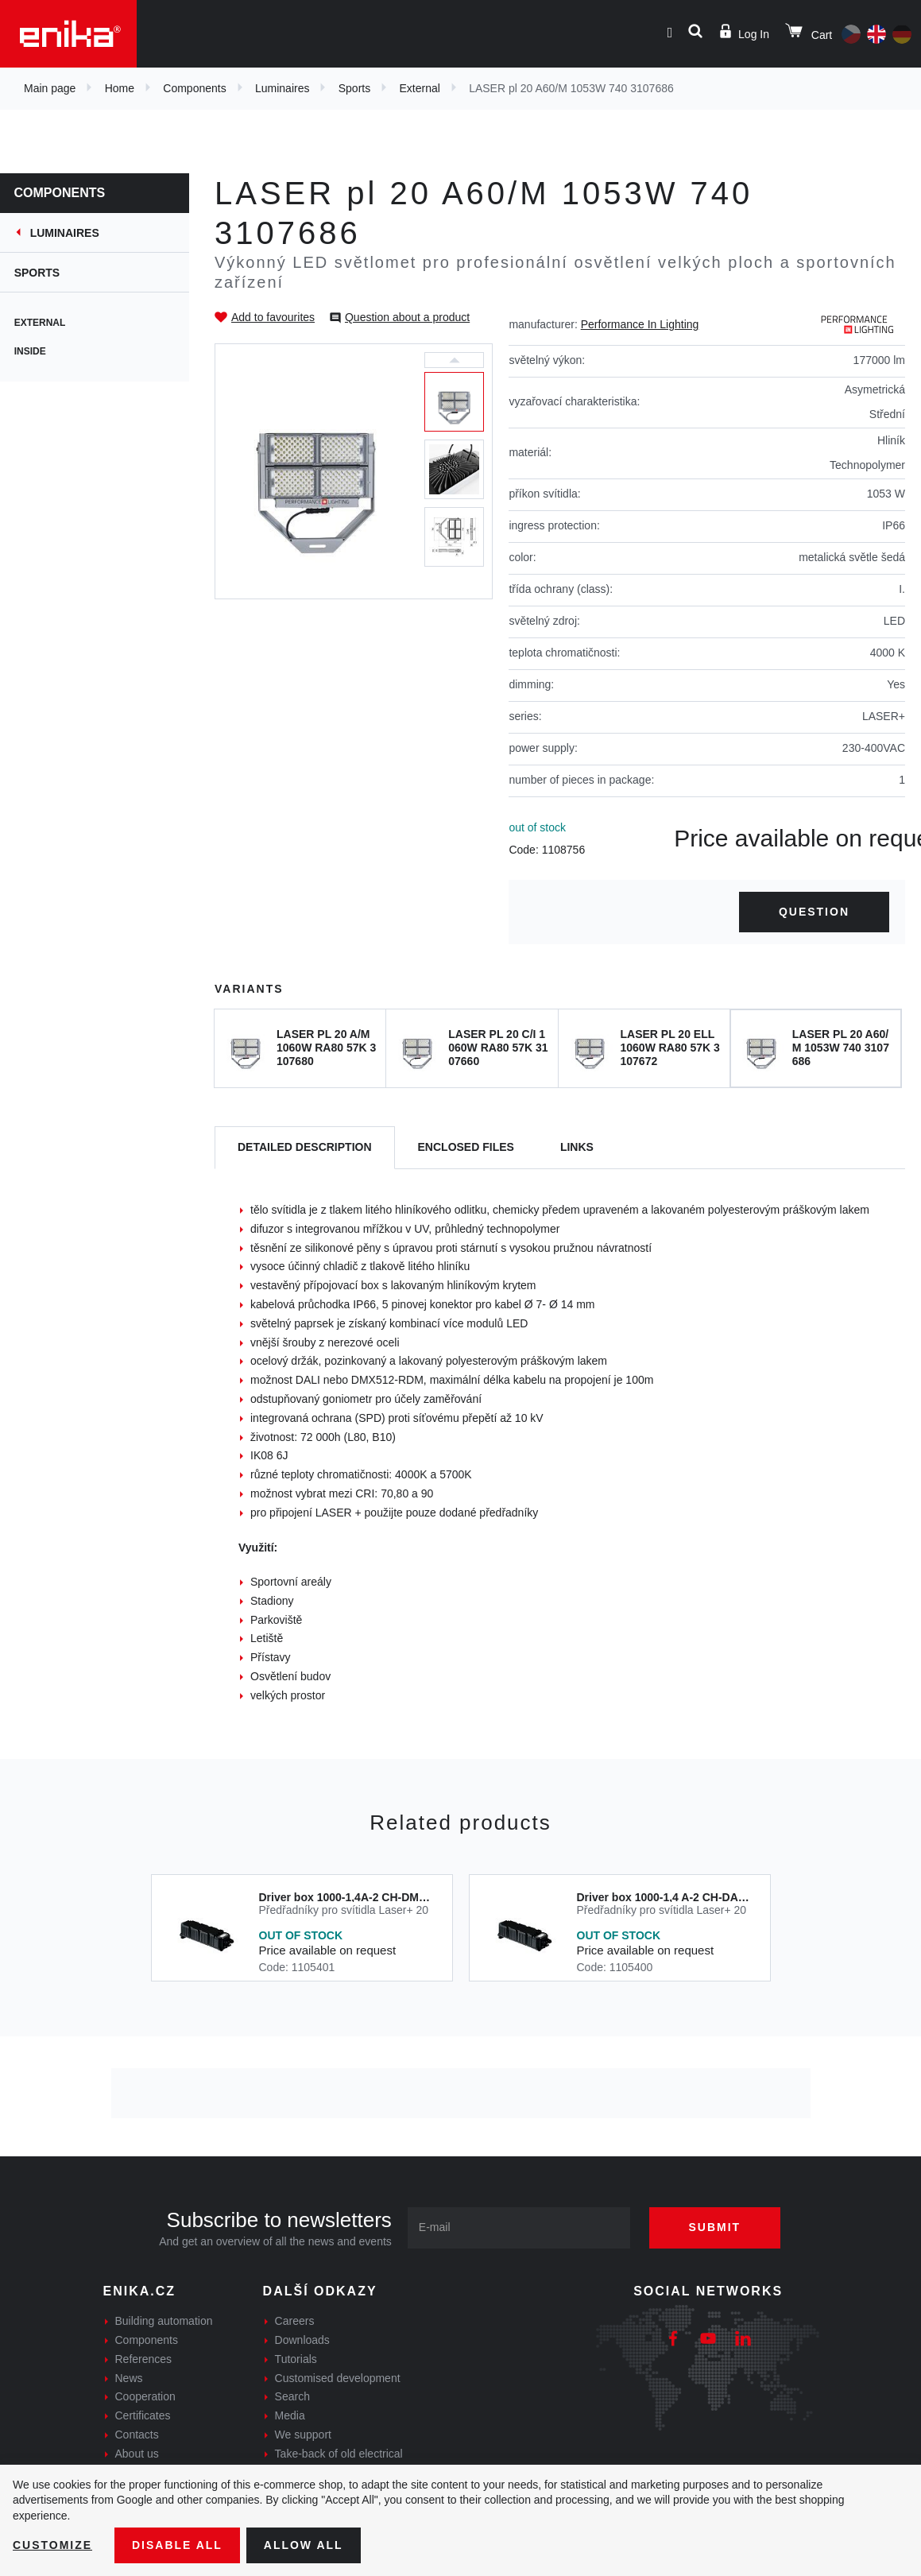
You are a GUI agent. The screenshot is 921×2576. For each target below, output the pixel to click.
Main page (49, 88)
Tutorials (296, 2359)
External (420, 88)
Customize (52, 2545)
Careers (295, 2321)
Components (194, 88)
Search (292, 2396)
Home (119, 88)
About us (137, 2453)
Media (290, 2415)
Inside (32, 351)
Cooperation (145, 2396)
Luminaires (282, 88)
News (129, 2378)
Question (814, 911)
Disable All (177, 2545)
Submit (715, 2227)
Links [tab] (577, 1147)
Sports (354, 88)
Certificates (143, 2415)
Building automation (164, 2321)
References (143, 2359)
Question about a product (407, 317)
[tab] (305, 1148)
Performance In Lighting (640, 324)
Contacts (137, 2434)
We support (303, 2434)
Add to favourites (273, 317)
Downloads (302, 2340)
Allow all (303, 2545)
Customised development (338, 2378)
